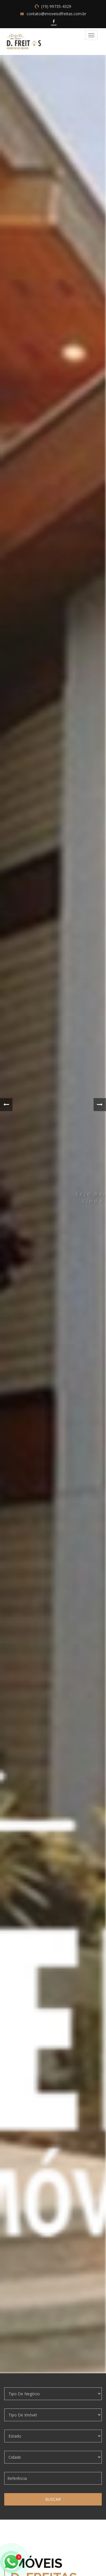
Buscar (53, 2499)
